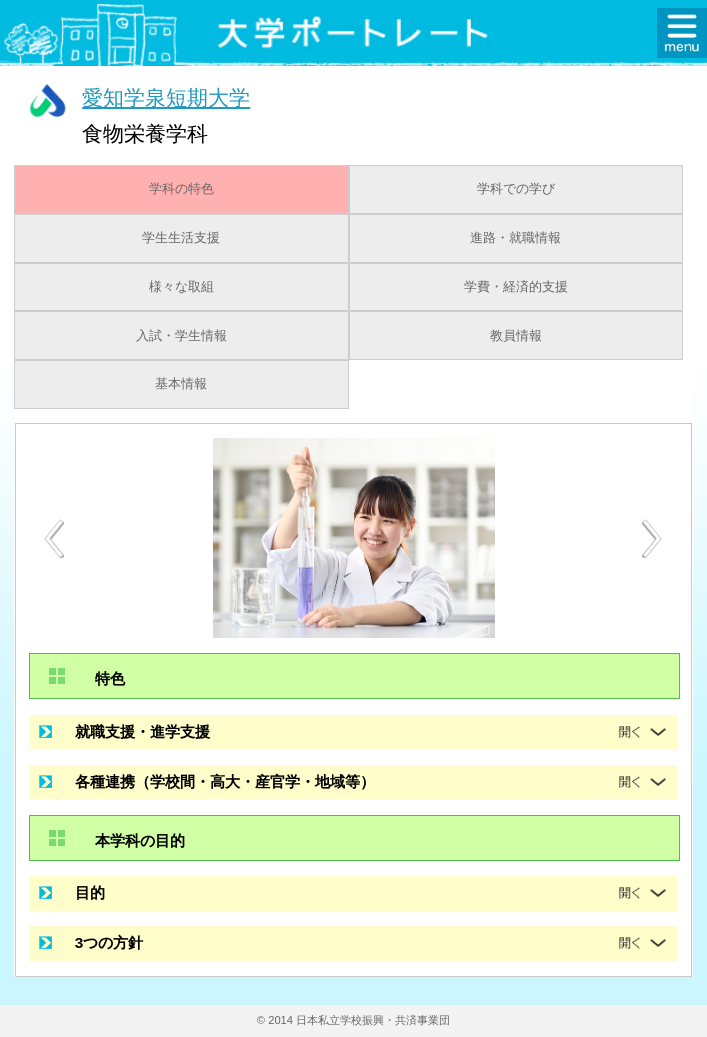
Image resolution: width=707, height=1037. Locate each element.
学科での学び (516, 189)
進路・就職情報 (515, 238)
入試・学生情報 (181, 336)
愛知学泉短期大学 (166, 97)
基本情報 (181, 384)
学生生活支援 (181, 238)
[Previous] (54, 538)
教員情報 (516, 336)
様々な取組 (181, 287)
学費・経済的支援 (516, 287)
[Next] (653, 539)
